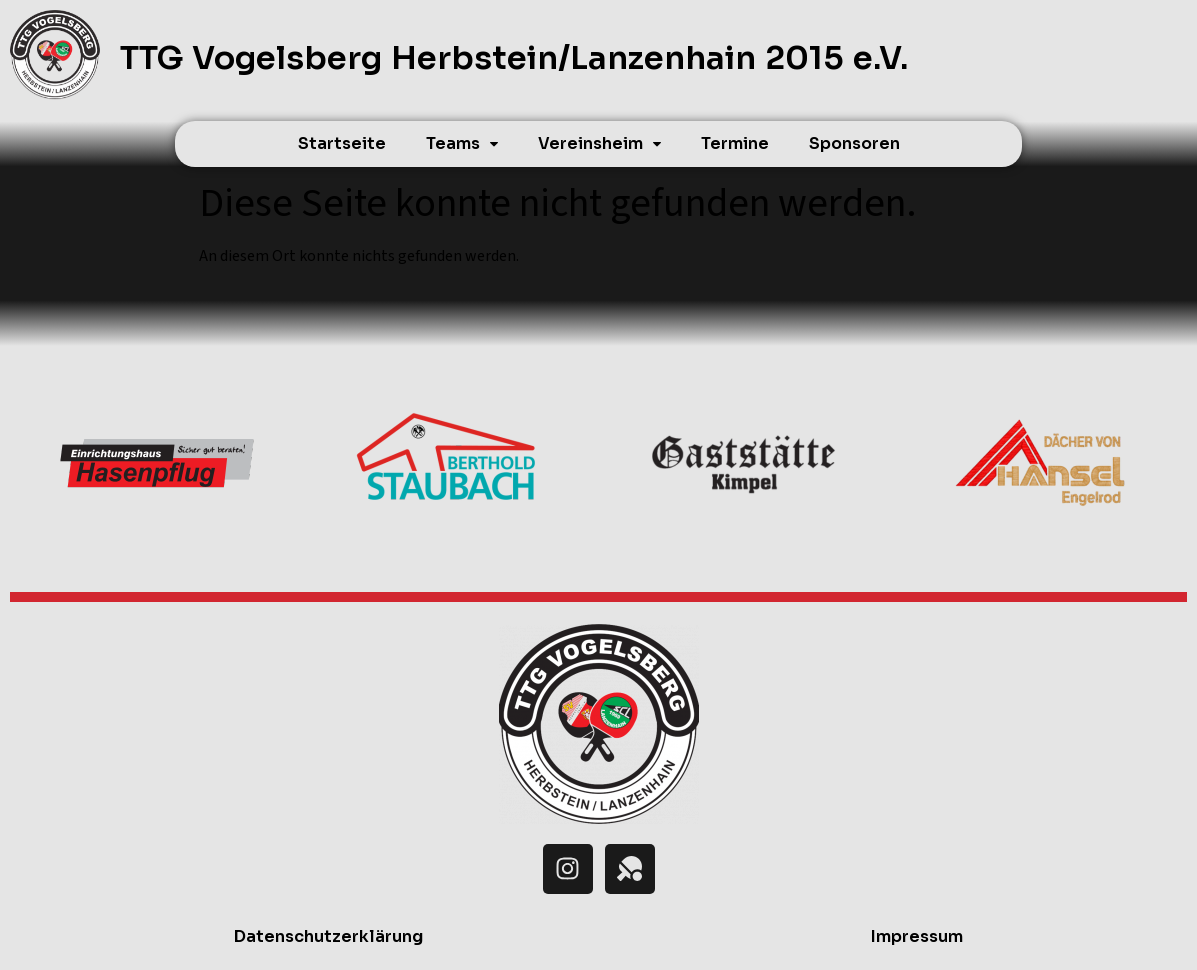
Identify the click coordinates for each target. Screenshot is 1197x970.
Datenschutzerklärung (328, 936)
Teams (462, 143)
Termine (735, 143)
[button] (462, 144)
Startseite (342, 143)
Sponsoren (854, 143)
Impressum (917, 936)
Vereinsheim (599, 143)
